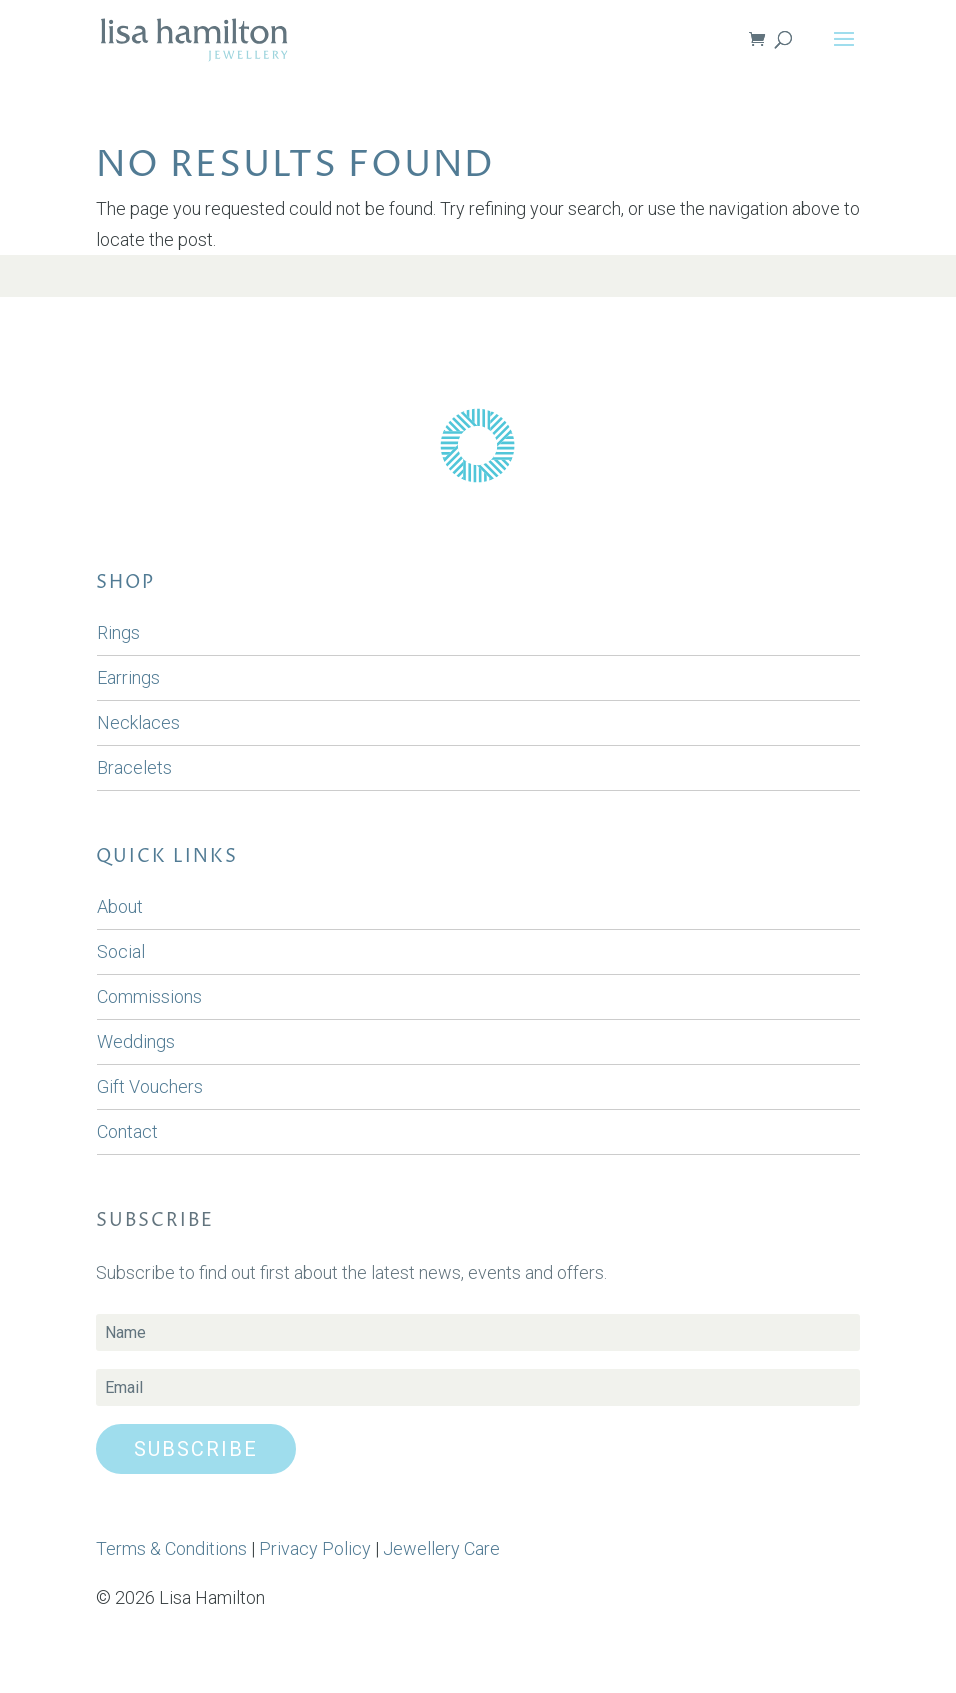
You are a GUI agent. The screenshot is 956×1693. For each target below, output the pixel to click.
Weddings (136, 1041)
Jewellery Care (441, 1548)
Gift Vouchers (150, 1086)
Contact (127, 1131)
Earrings (128, 677)
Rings (118, 632)
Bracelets (134, 767)
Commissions (149, 996)
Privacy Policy (315, 1548)
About (120, 906)
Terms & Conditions (171, 1548)
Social (121, 951)
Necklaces (138, 722)
